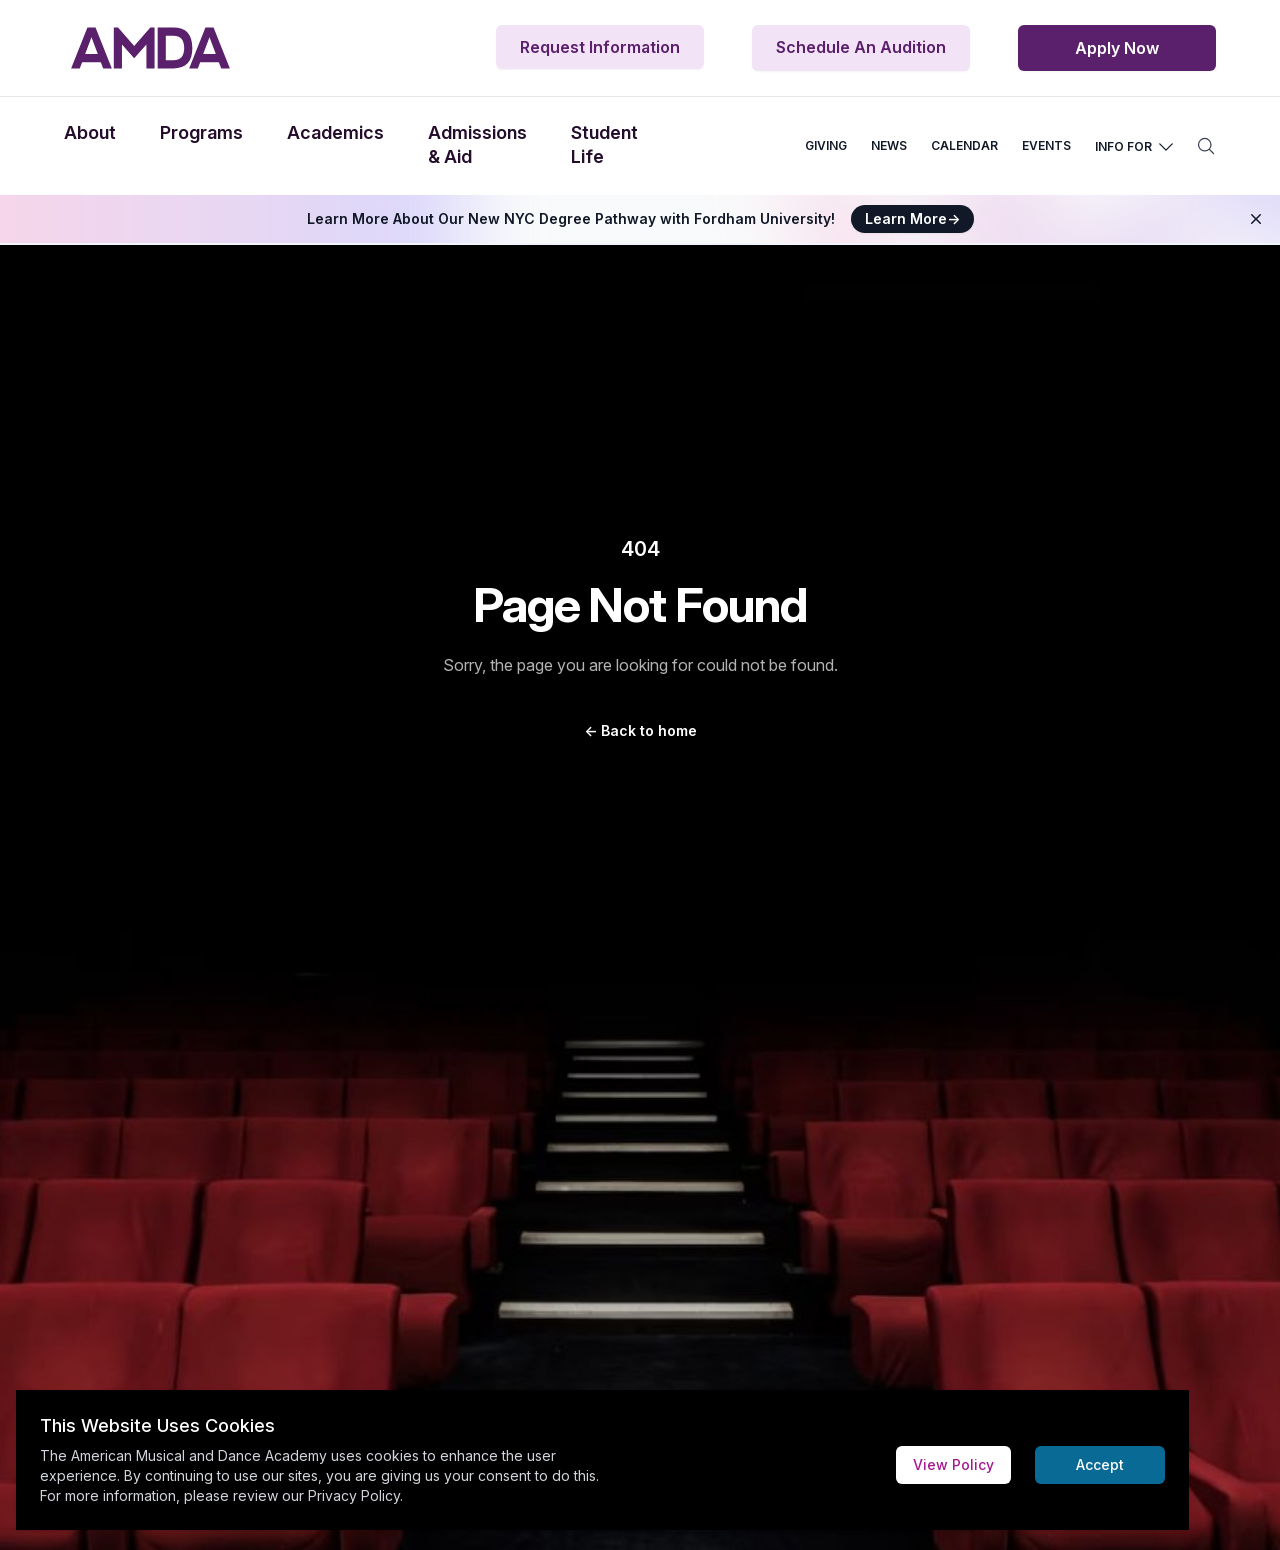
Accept (1100, 1464)
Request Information (600, 47)
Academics (335, 132)
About (90, 132)
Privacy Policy (354, 1495)
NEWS (889, 145)
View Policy (953, 1464)
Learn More (912, 218)
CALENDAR (964, 145)
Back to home (640, 730)
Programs (201, 132)
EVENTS (1046, 145)
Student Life (604, 144)
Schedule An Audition (861, 47)
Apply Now (1117, 48)
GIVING (826, 145)
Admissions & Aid (477, 144)
